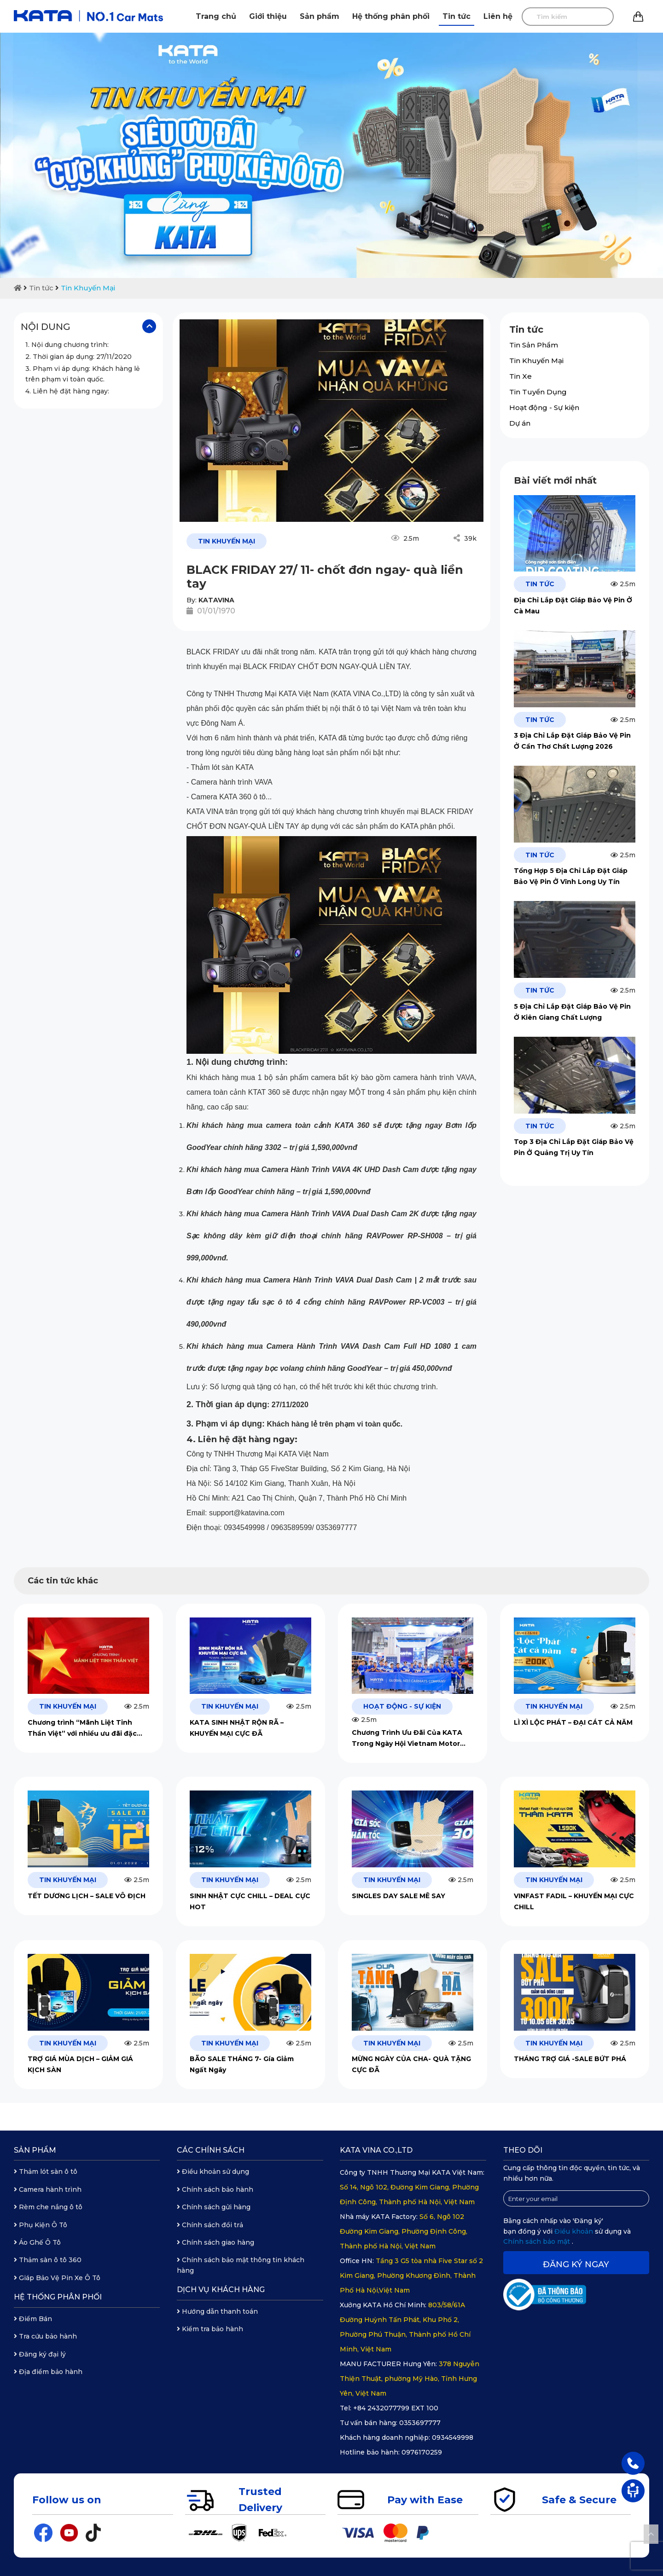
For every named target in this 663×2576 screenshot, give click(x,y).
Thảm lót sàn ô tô (45, 2171)
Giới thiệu (268, 16)
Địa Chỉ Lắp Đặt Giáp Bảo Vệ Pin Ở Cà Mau (573, 605)
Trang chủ (216, 16)
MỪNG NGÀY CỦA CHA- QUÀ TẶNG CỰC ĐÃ (411, 2064)
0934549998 (452, 2437)
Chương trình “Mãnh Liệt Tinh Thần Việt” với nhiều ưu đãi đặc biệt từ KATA (82, 1728)
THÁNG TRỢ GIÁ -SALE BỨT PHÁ (570, 2059)
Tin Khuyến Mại (88, 287)
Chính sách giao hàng (215, 2242)
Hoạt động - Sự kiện (544, 407)
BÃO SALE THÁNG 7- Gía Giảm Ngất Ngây (242, 2064)
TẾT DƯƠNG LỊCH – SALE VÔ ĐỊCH (86, 1896)
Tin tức (456, 16)
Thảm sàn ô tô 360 (47, 2260)
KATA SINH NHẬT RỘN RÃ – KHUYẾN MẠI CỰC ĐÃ (237, 1728)
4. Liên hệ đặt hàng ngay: (67, 391)
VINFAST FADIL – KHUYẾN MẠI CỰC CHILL (574, 1901)
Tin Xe (520, 376)
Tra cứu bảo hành (45, 2336)
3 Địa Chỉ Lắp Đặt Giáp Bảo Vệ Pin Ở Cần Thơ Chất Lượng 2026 (572, 741)
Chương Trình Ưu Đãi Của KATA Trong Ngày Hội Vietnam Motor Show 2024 (407, 1738)
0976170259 (421, 2452)
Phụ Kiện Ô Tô (40, 2225)
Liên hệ (497, 16)
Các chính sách (210, 2150)
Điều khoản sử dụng (213, 2171)
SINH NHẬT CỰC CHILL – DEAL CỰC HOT (250, 1901)
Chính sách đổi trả (210, 2225)
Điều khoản (574, 2231)
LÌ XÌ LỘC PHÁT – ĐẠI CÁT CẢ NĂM (573, 1722)
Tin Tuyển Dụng (538, 391)
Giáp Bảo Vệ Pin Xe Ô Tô (57, 2278)
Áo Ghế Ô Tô (37, 2242)
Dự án (519, 423)
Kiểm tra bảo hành (210, 2329)
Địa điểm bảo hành (48, 2372)
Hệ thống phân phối (391, 16)
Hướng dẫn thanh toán (217, 2311)
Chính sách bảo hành (215, 2189)
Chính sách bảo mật (537, 2241)
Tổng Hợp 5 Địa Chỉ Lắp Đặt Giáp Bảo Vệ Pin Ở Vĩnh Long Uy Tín (571, 876)
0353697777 (420, 2423)
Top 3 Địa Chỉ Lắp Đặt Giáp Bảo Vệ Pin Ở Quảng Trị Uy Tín (574, 1147)
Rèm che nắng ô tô (48, 2207)
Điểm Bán (33, 2319)
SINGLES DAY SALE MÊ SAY (398, 1896)
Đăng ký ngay (576, 2264)
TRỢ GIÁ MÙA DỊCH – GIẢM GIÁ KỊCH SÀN (80, 2064)
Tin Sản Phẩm (533, 345)
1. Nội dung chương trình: (67, 345)
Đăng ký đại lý (40, 2354)
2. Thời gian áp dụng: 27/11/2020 (78, 356)
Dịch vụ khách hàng (221, 2289)
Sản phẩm (319, 16)
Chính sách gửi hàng (213, 2207)
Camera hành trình (47, 2189)
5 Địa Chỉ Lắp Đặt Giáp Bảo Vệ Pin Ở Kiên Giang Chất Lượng (572, 1012)
